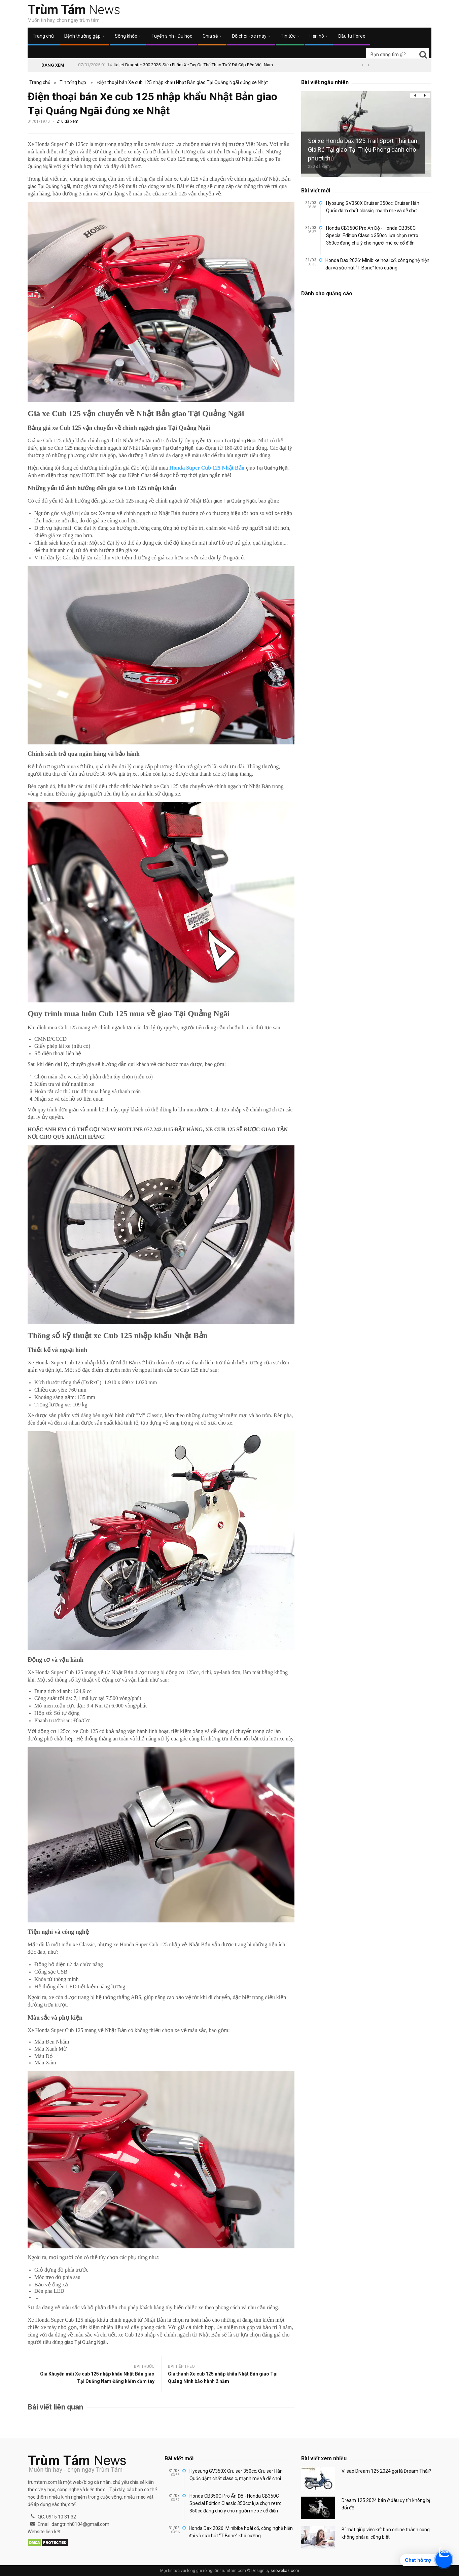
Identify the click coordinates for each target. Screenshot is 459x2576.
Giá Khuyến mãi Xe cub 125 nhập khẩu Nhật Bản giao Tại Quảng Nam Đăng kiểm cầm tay (97, 2377)
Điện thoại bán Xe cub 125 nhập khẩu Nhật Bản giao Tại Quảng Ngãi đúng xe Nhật (182, 82)
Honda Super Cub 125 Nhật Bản (207, 468)
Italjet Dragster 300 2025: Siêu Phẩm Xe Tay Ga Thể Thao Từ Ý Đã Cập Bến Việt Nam (193, 64)
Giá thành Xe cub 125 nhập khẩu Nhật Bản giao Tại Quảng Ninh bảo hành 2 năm (223, 2377)
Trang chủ (43, 36)
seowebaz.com (285, 2570)
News (74, 9)
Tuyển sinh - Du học (171, 36)
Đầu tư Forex (351, 36)
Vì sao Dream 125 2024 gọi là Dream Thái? (386, 2471)
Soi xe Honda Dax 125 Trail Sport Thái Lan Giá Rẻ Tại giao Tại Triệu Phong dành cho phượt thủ (362, 149)
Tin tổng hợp (73, 82)
